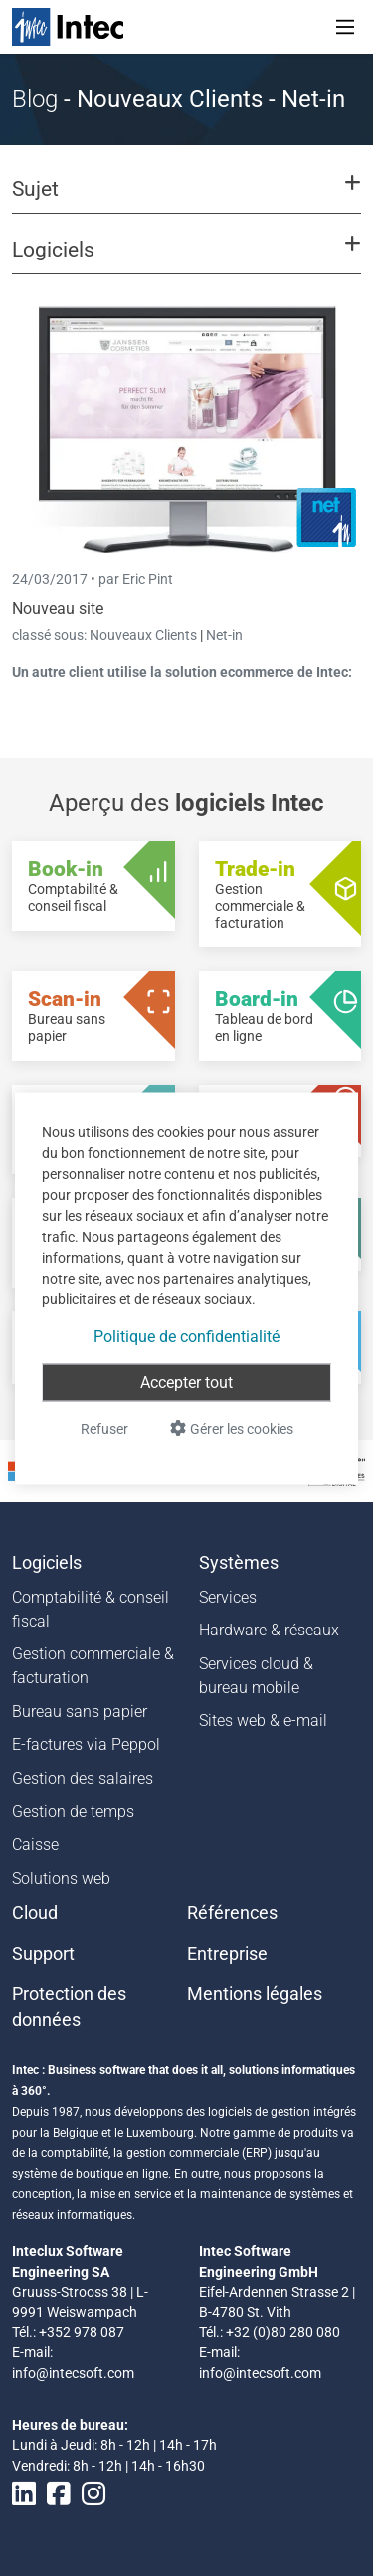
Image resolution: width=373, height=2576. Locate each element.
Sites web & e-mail (263, 1720)
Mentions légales (254, 1994)
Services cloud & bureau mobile (256, 1675)
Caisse (35, 1844)
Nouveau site (57, 609)
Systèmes (239, 1563)
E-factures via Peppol (86, 1744)
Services (228, 1597)
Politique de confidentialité (186, 1335)
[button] (186, 198)
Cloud (35, 1913)
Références (232, 1913)
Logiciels (47, 1563)
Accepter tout (186, 1381)
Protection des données (69, 2007)
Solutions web (61, 1878)
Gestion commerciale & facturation (93, 1665)
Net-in (224, 635)
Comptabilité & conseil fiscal (90, 1609)
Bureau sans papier (79, 1711)
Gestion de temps (73, 1812)
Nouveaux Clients (145, 635)
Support (43, 1954)
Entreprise (227, 1954)
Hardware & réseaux (269, 1630)
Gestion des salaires (82, 1778)
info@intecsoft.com (73, 2373)
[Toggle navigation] (345, 27)
